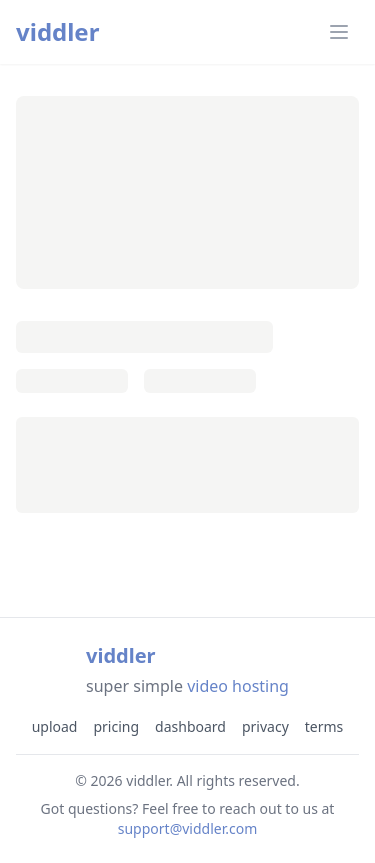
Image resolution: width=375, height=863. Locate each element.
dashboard (190, 726)
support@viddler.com (188, 828)
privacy (265, 726)
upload (55, 726)
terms (324, 726)
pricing (116, 726)
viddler (57, 32)
